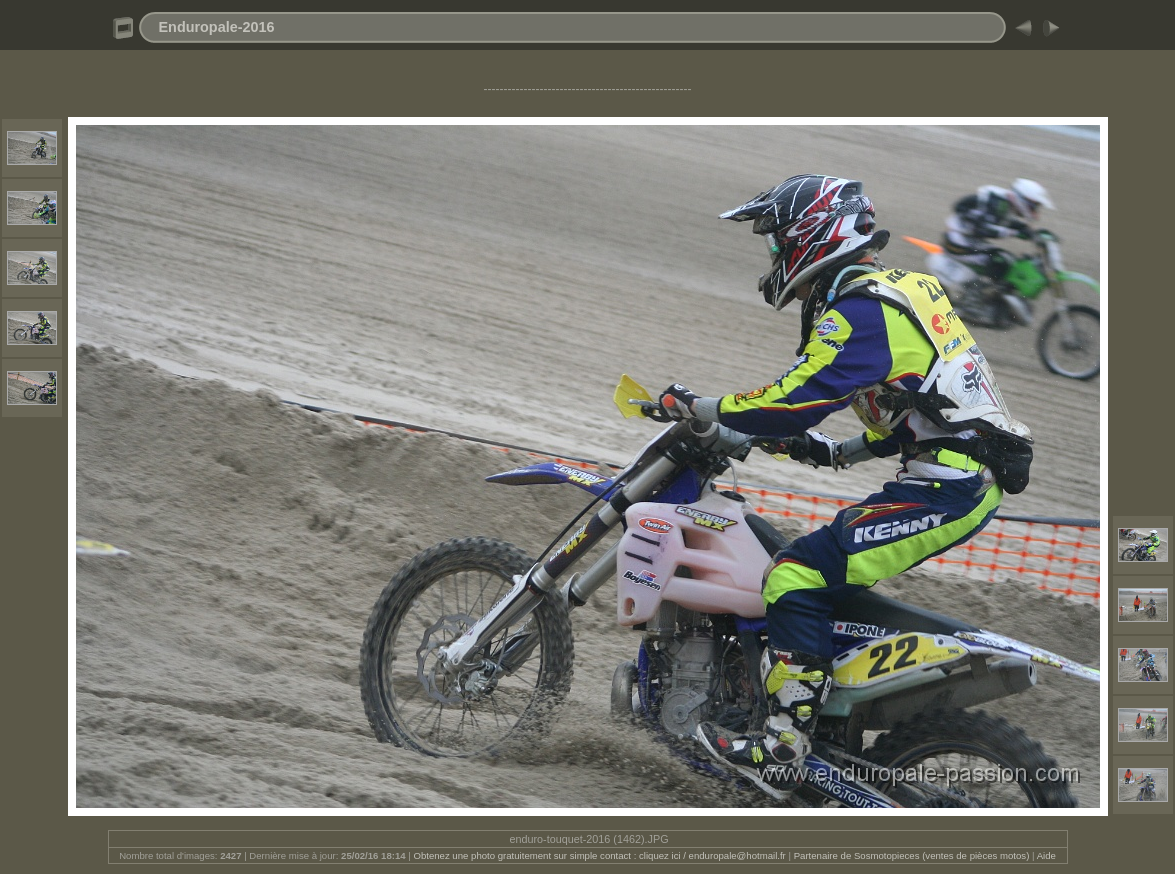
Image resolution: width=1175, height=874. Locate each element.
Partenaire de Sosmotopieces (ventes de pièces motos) (912, 855)
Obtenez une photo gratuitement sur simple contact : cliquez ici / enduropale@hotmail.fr (599, 855)
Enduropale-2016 (217, 27)
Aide (1046, 855)
